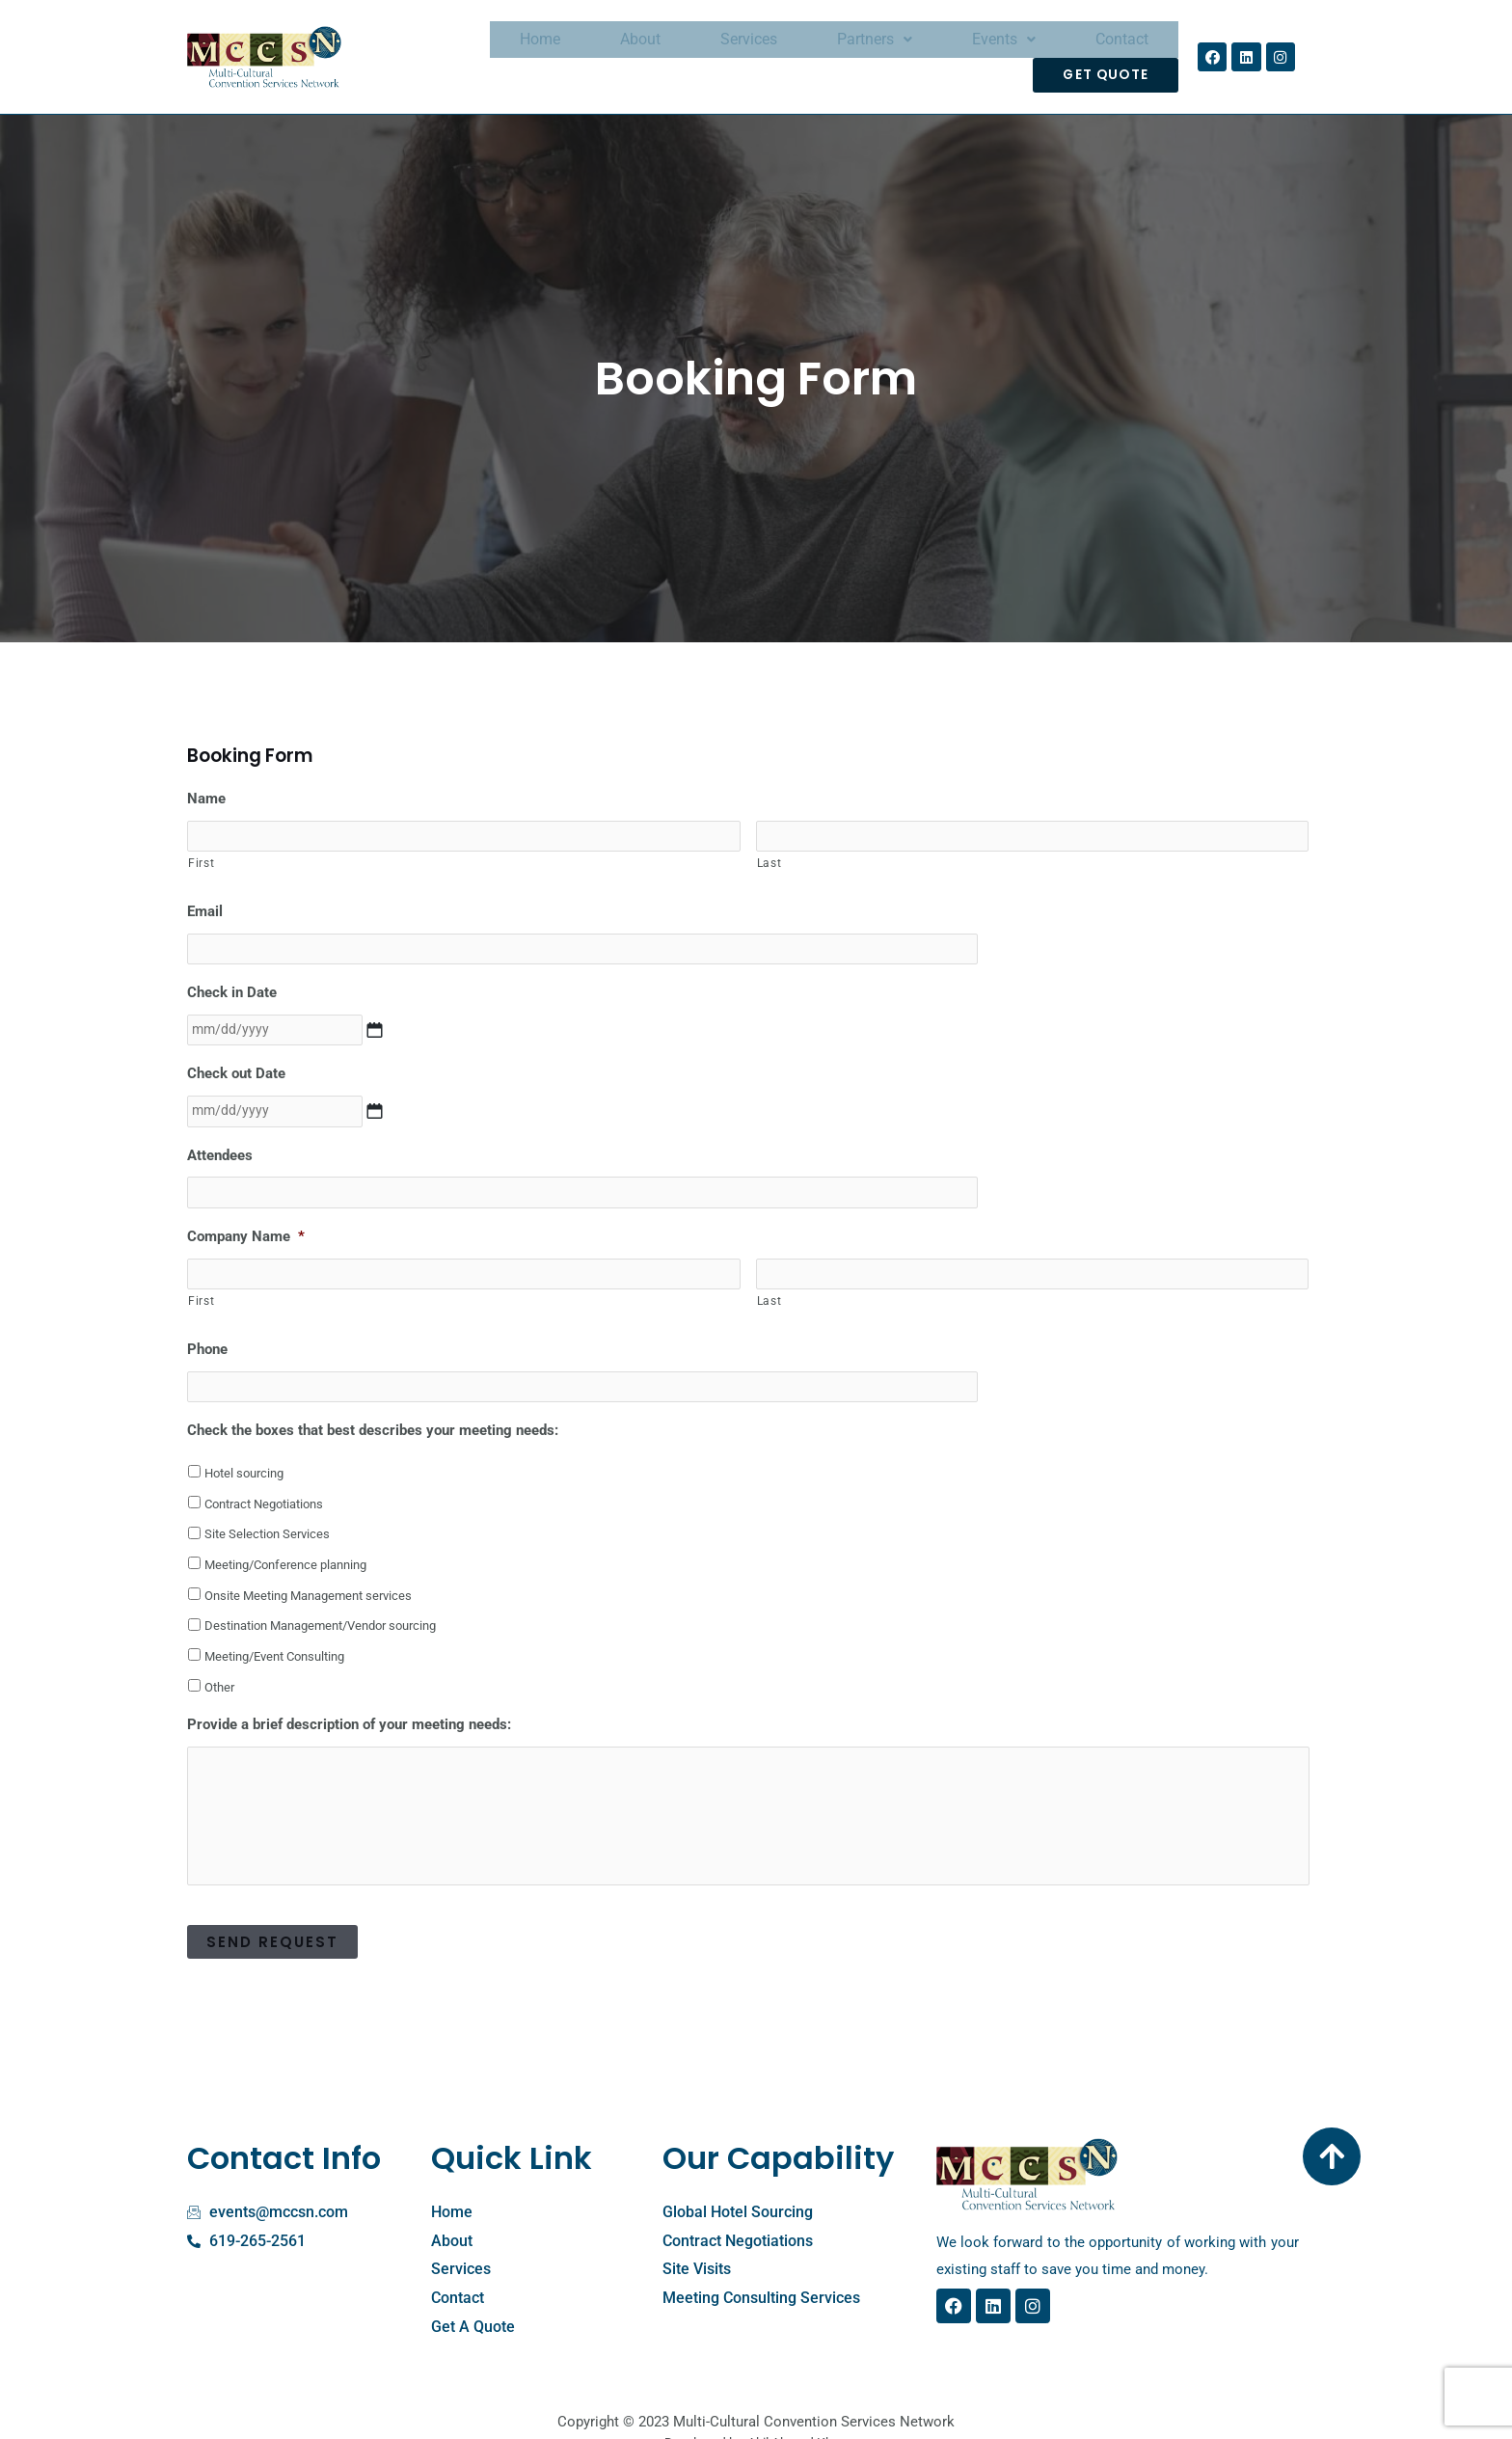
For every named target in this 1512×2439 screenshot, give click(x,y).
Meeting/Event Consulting (274, 1629)
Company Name (246, 1214)
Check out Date (236, 1056)
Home (516, 51)
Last (769, 850)
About (597, 51)
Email (205, 899)
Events (902, 51)
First (201, 850)
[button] (792, 52)
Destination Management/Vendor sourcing (320, 1599)
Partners (792, 51)
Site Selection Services (267, 1507)
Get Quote (1113, 51)
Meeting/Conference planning (285, 1538)
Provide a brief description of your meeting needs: (349, 1698)
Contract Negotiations (263, 1477)
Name (206, 788)
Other (219, 1660)
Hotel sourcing (244, 1446)
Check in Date (232, 977)
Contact (1001, 51)
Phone (207, 1324)
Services (686, 51)
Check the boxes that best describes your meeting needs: (372, 1403)
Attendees (220, 1135)
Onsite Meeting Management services (308, 1568)
